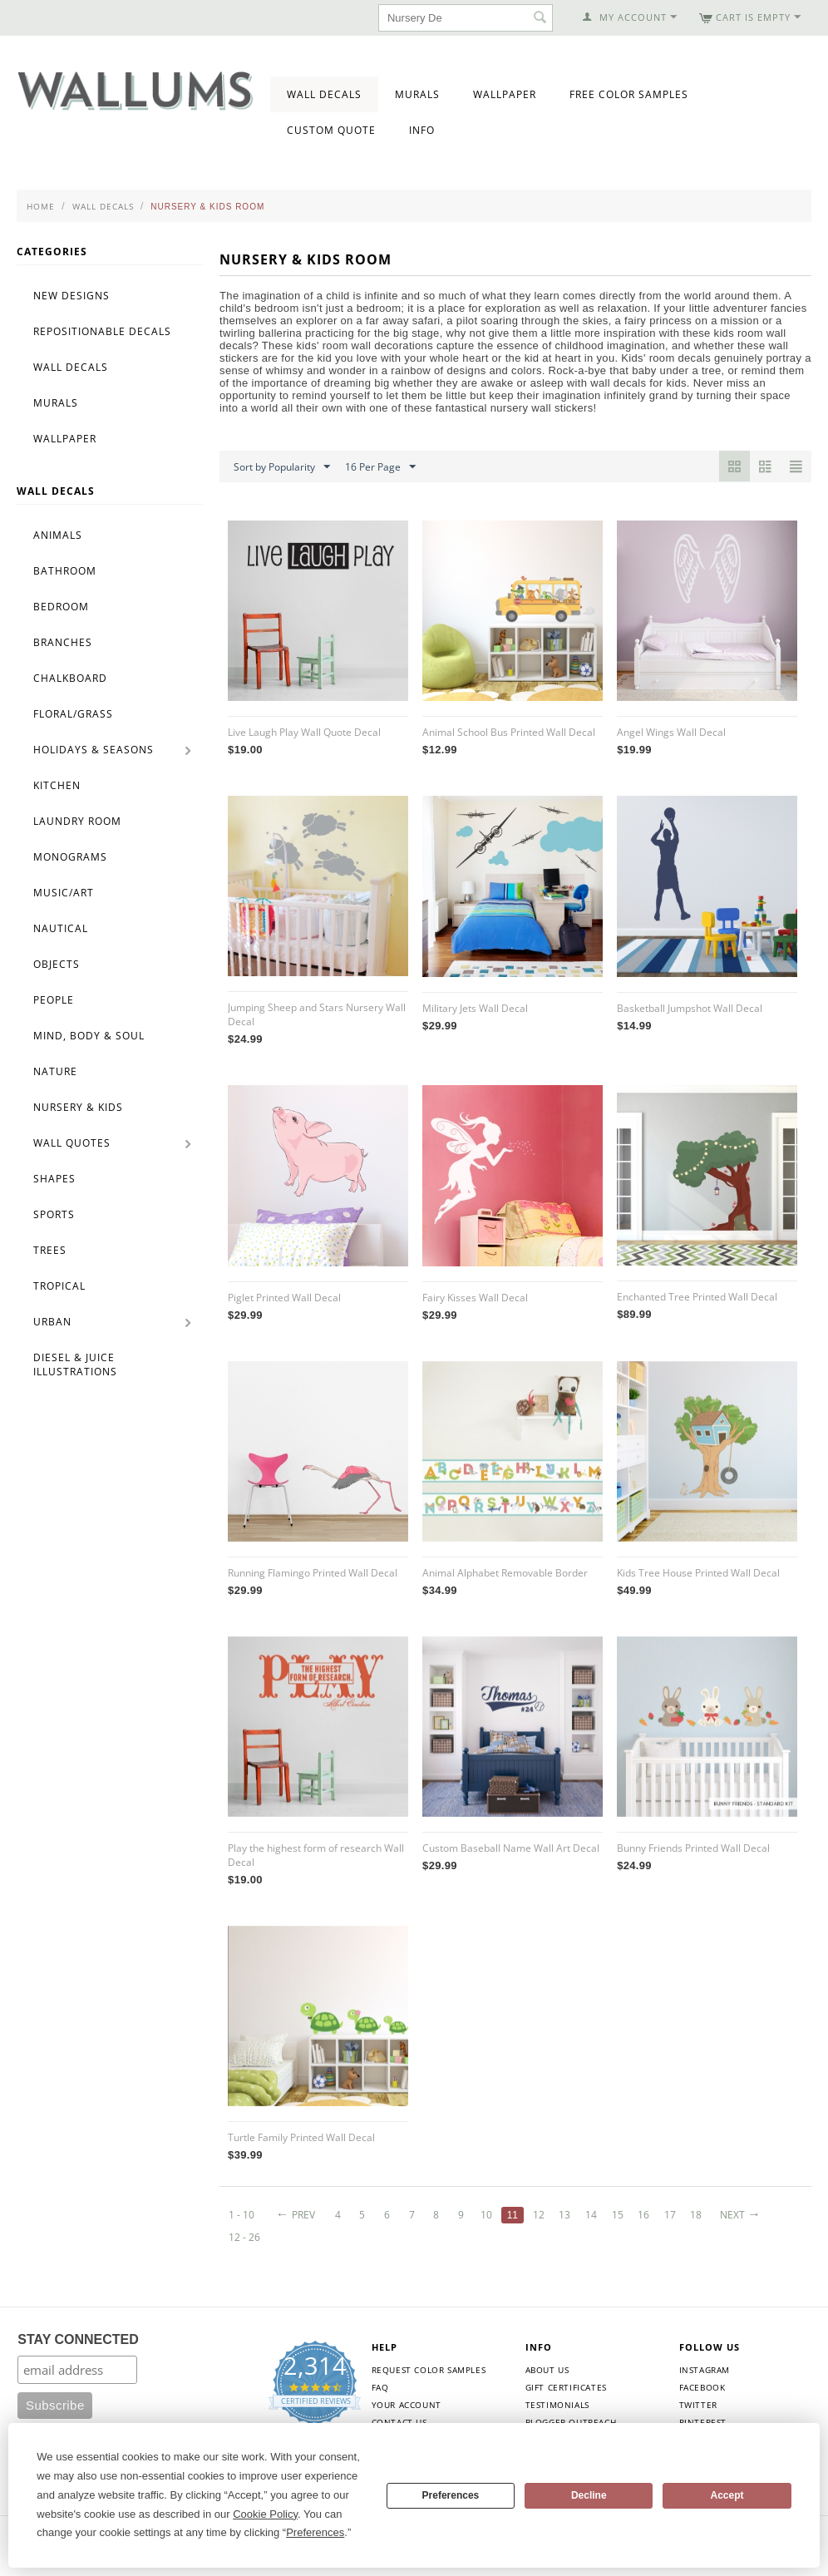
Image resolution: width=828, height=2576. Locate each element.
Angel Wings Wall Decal (671, 732)
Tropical (59, 1286)
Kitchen (57, 785)
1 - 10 (241, 2215)
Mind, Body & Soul (89, 1036)
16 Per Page (380, 467)
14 (591, 2215)
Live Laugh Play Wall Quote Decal (304, 732)
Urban (52, 1322)
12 (539, 2215)
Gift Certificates (566, 2387)
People (53, 1000)
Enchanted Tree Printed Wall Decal (697, 1297)
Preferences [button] (315, 2532)
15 (617, 2215)
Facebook (702, 2387)
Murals (417, 94)
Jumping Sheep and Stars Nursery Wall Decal (317, 1014)
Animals (57, 535)
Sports (54, 1214)
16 (643, 2215)
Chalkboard (70, 678)
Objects (56, 964)
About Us (547, 2370)
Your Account (406, 2405)
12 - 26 (244, 2237)
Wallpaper (504, 94)
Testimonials (557, 2405)
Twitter (698, 2405)
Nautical (60, 928)
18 (696, 2215)
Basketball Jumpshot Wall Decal (689, 1008)
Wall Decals (324, 94)
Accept (727, 2495)
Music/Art (63, 893)
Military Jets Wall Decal (475, 1008)
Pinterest (703, 2422)
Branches (62, 642)
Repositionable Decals (102, 331)
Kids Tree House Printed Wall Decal (698, 1573)
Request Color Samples (429, 2370)
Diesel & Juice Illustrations (75, 1364)
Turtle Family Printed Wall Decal (301, 2137)
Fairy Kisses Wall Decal (475, 1297)
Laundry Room (77, 821)
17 (670, 2215)
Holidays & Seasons (93, 750)
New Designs (71, 296)
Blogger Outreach (571, 2422)
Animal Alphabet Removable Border (505, 1573)
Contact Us (399, 2422)
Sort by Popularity (282, 467)
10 (486, 2215)
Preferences (451, 2495)
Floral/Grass (73, 714)
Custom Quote (331, 130)
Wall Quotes (72, 1143)
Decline (589, 2495)
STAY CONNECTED (78, 2339)
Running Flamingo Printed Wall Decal (312, 1573)
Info (422, 130)
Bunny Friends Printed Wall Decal (693, 1848)
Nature (55, 1071)
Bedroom (61, 607)
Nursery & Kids (78, 1107)
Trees (50, 1250)
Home (41, 206)
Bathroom (64, 571)
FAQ (380, 2387)
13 (564, 2215)
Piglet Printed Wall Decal (284, 1297)
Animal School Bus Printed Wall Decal (508, 732)
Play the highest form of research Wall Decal (316, 1855)
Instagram (704, 2370)
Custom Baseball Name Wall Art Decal (510, 1848)
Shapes (54, 1179)
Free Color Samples (628, 94)
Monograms (70, 857)
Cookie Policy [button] (265, 2514)
